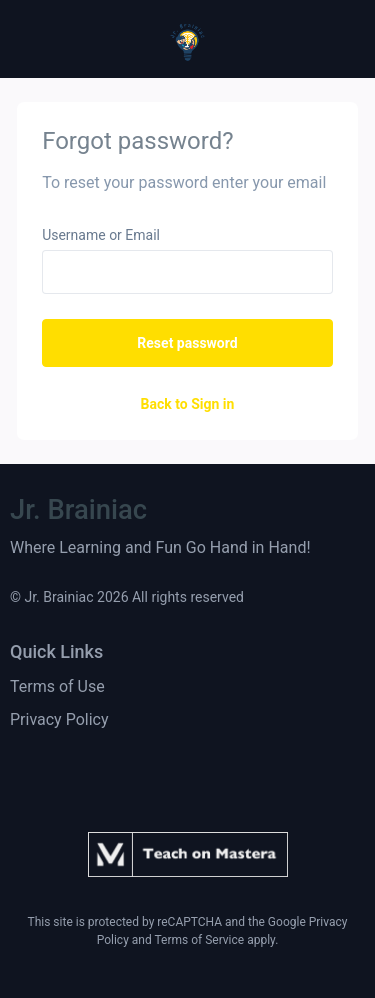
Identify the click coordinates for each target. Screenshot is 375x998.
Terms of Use (57, 686)
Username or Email (101, 235)
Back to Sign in (188, 404)
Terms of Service (199, 940)
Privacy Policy (59, 719)
